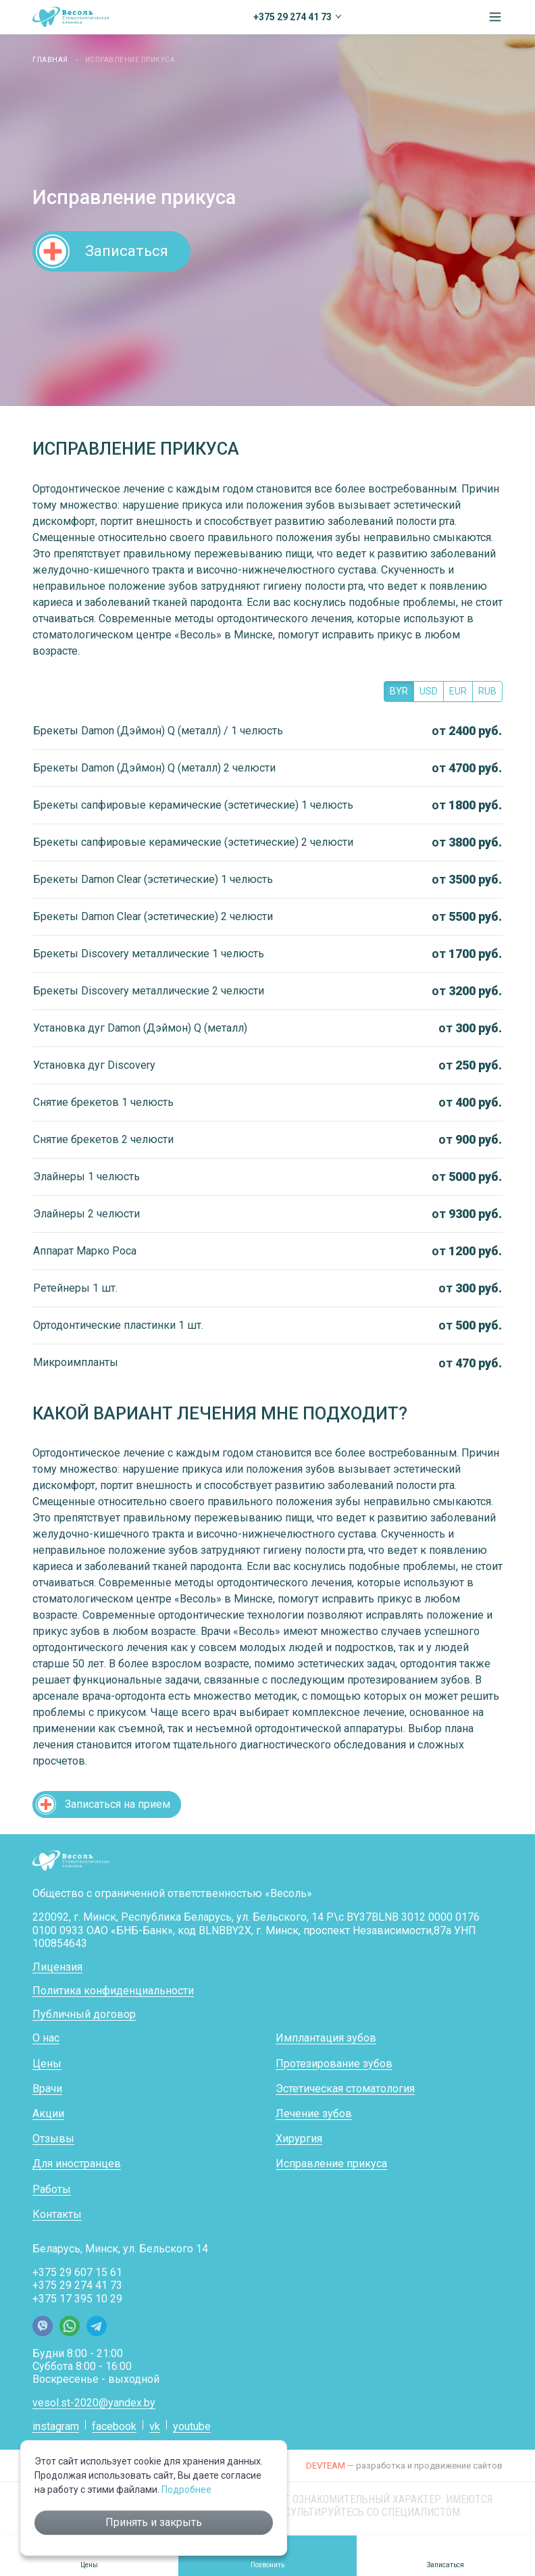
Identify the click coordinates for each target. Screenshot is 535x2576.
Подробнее (186, 2489)
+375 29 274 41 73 (77, 2285)
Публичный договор (84, 2014)
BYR (399, 691)
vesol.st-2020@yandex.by (93, 2402)
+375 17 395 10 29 (77, 2298)
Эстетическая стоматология (345, 2088)
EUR (458, 691)
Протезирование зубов (334, 2063)
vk (154, 2426)
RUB (487, 691)
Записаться (126, 250)
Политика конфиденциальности (113, 1990)
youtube (192, 2426)
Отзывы (53, 2138)
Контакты (57, 2214)
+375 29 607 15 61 (77, 2272)
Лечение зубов (314, 2113)
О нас (45, 2037)
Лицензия (57, 1967)
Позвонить (267, 2565)
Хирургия (299, 2138)
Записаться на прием (117, 1804)
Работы (51, 2189)
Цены (46, 2063)
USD (428, 691)
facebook (114, 2426)
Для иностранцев (76, 2163)
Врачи (47, 2088)
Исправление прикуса (331, 2163)
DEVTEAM (325, 2465)
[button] (495, 16)
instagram (55, 2426)
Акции (48, 2113)
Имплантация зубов (326, 2037)
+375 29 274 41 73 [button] (292, 16)
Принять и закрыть (153, 2522)
